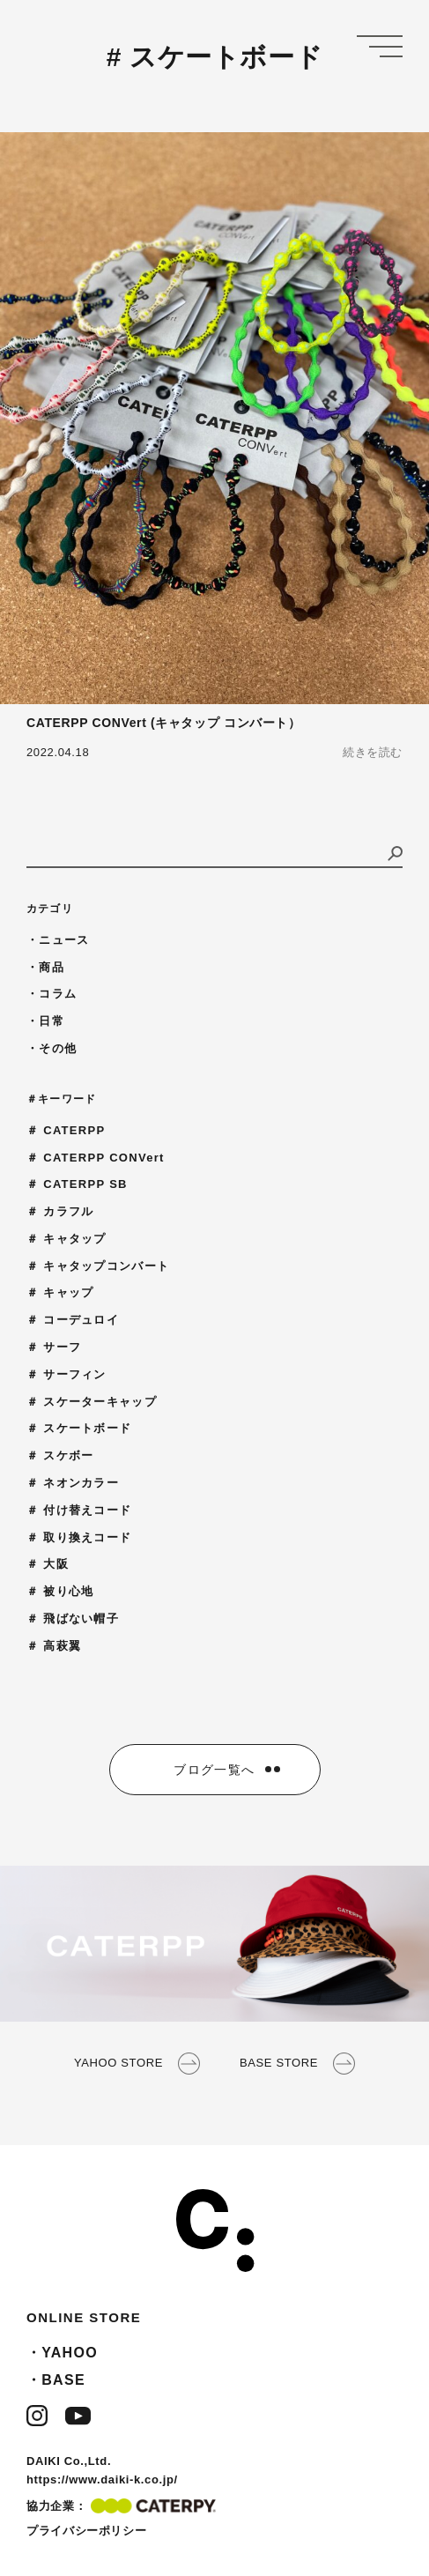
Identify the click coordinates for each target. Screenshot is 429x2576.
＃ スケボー (59, 1455)
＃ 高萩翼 (53, 1645)
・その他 (51, 1048)
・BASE (55, 2380)
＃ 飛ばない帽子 (72, 1618)
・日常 (45, 1021)
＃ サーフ (53, 1347)
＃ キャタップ (66, 1238)
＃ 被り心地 (59, 1591)
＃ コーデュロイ (72, 1319)
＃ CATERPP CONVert (95, 1157)
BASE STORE (297, 2064)
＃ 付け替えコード (78, 1510)
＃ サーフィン (66, 1374)
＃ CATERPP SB (77, 1184)
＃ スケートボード (78, 1428)
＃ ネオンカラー (72, 1482)
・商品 (45, 967)
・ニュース (58, 940)
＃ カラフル (59, 1211)
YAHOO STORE (137, 2064)
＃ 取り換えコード (78, 1537)
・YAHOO (62, 2353)
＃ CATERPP (65, 1130)
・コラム (51, 993)
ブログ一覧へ (214, 1770)
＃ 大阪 (47, 1563)
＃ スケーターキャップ (91, 1401)
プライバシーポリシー (86, 2530)
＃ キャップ (59, 1292)
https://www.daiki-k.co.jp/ (102, 2479)
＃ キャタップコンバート (97, 1266)
